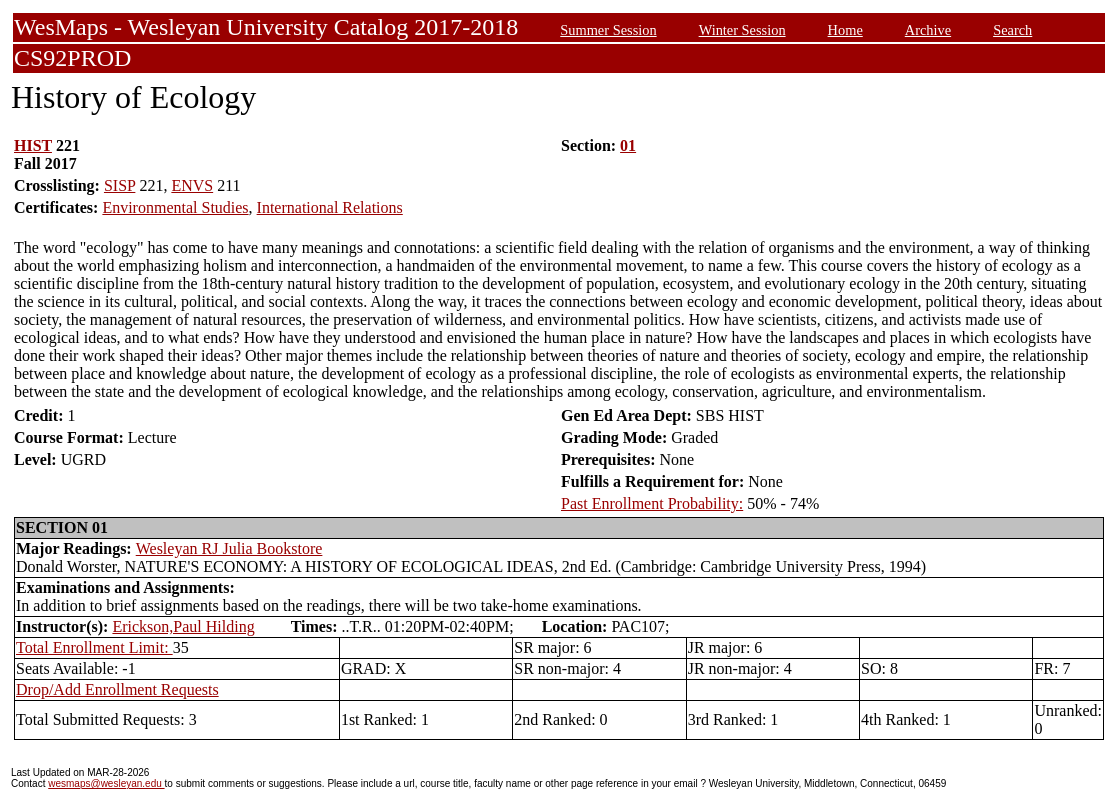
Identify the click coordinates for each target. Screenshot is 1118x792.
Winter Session (742, 30)
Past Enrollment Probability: (652, 503)
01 (628, 145)
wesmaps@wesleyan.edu (106, 783)
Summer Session (608, 30)
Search (1012, 30)
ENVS (192, 185)
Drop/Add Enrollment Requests (117, 689)
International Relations (330, 207)
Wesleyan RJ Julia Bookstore (229, 548)
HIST (33, 145)
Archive (928, 30)
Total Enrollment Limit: (94, 647)
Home (845, 30)
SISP (119, 185)
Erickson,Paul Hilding (183, 626)
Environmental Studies (175, 207)
